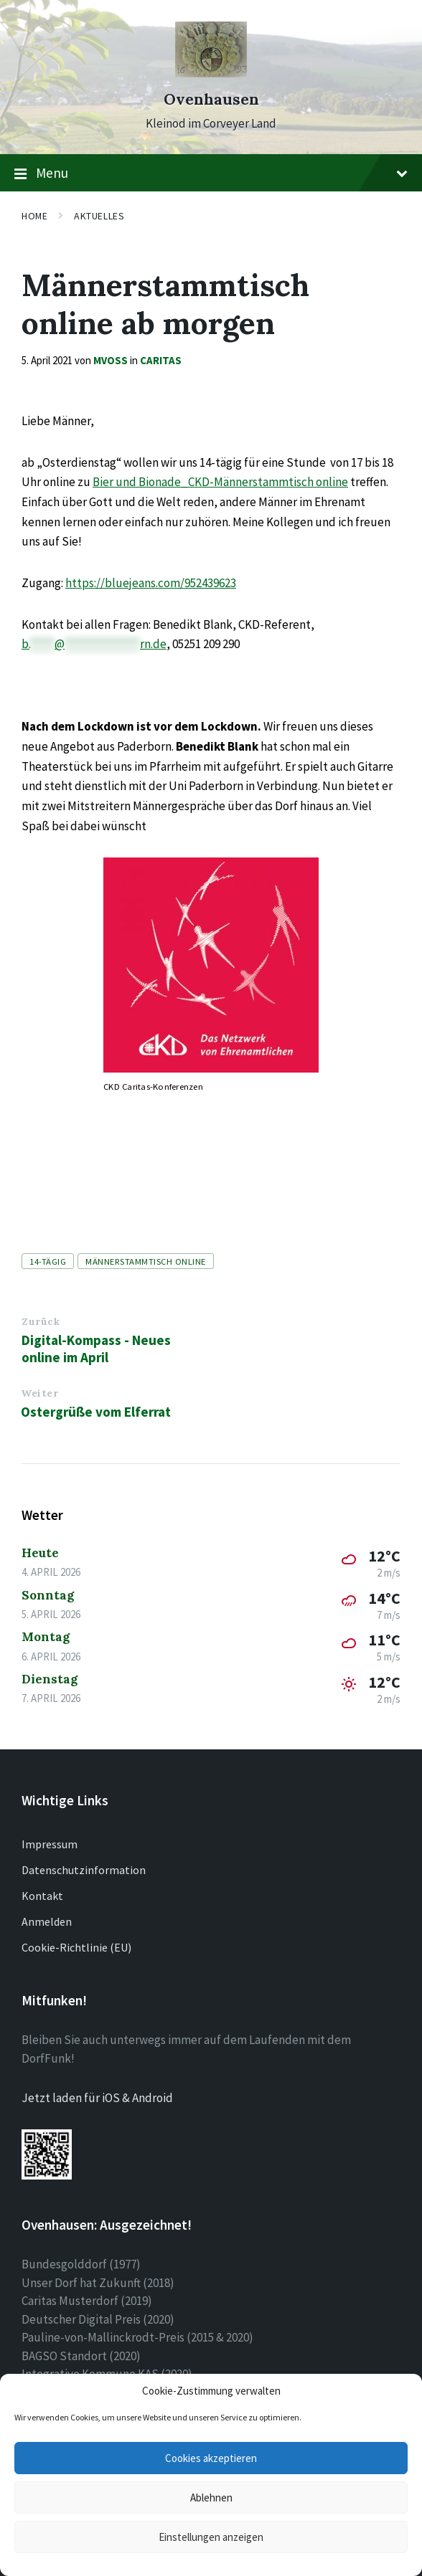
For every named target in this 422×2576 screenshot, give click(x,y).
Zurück (41, 1321)
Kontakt (42, 1895)
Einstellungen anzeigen (211, 2537)
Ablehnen (211, 2497)
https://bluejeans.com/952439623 (150, 583)
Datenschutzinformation (84, 1870)
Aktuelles (99, 215)
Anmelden (47, 1921)
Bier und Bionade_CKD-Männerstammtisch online (220, 482)
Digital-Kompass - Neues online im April (96, 1348)
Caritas (161, 360)
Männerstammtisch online (145, 1261)
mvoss (110, 360)
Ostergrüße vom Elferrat (96, 1411)
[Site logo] (211, 73)
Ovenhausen (211, 99)
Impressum (50, 1844)
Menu (211, 173)
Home (34, 215)
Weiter (39, 1393)
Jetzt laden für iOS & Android (97, 2098)
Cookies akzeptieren (211, 2458)
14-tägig (47, 1261)
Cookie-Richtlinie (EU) (76, 1947)
